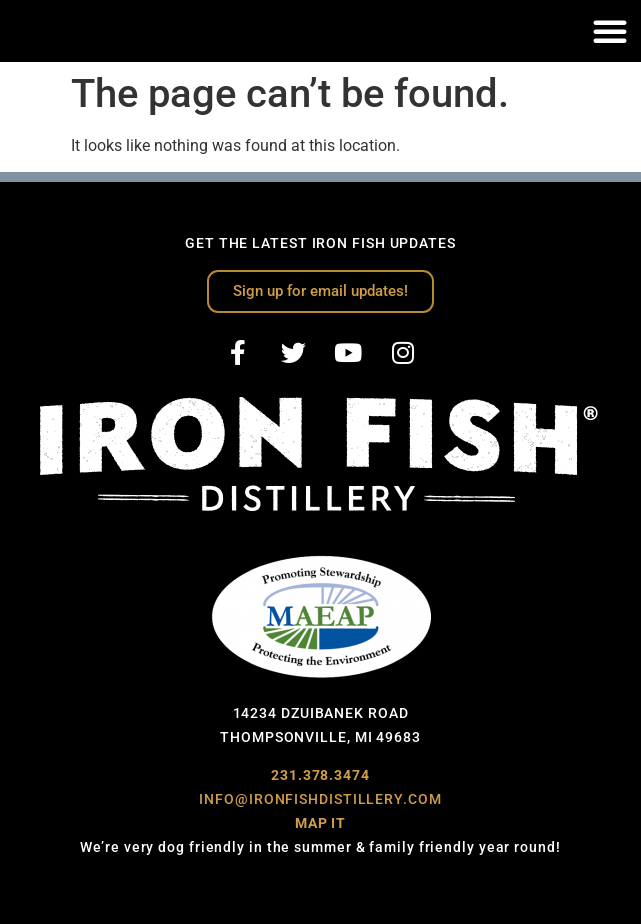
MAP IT (320, 823)
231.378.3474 (320, 775)
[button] (610, 31)
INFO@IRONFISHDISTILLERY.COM (320, 799)
